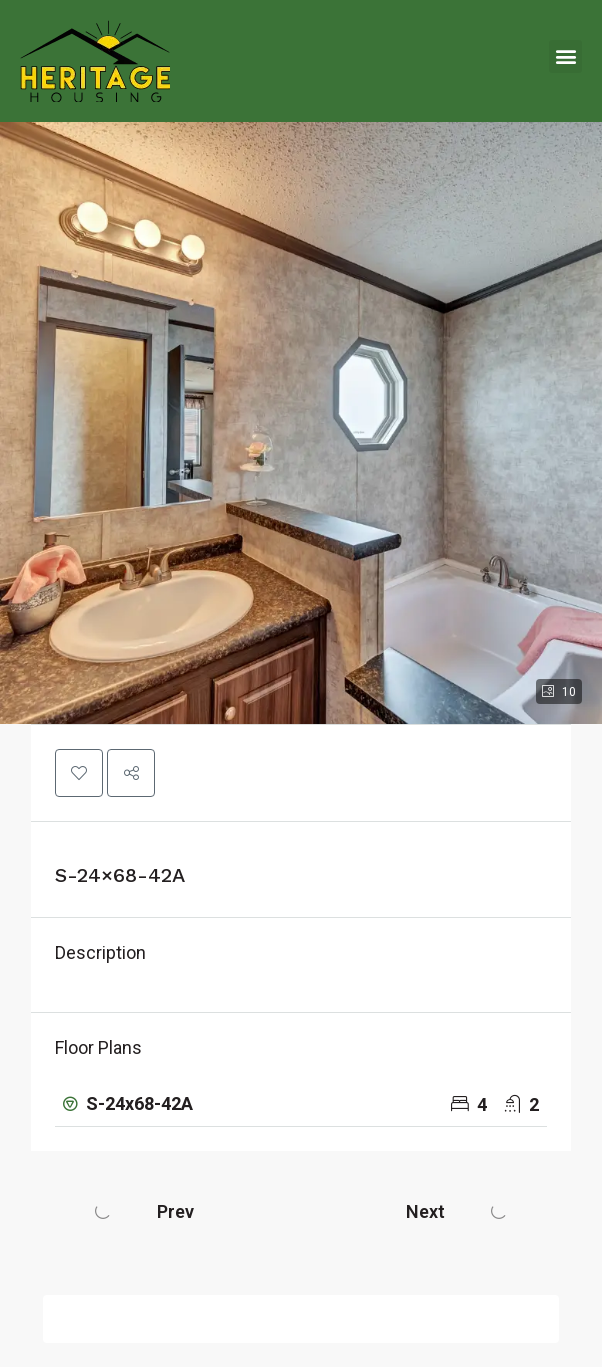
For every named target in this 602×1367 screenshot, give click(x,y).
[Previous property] (103, 1211)
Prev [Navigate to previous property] (175, 1211)
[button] (565, 56)
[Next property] (499, 1211)
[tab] (301, 1104)
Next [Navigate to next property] (425, 1211)
